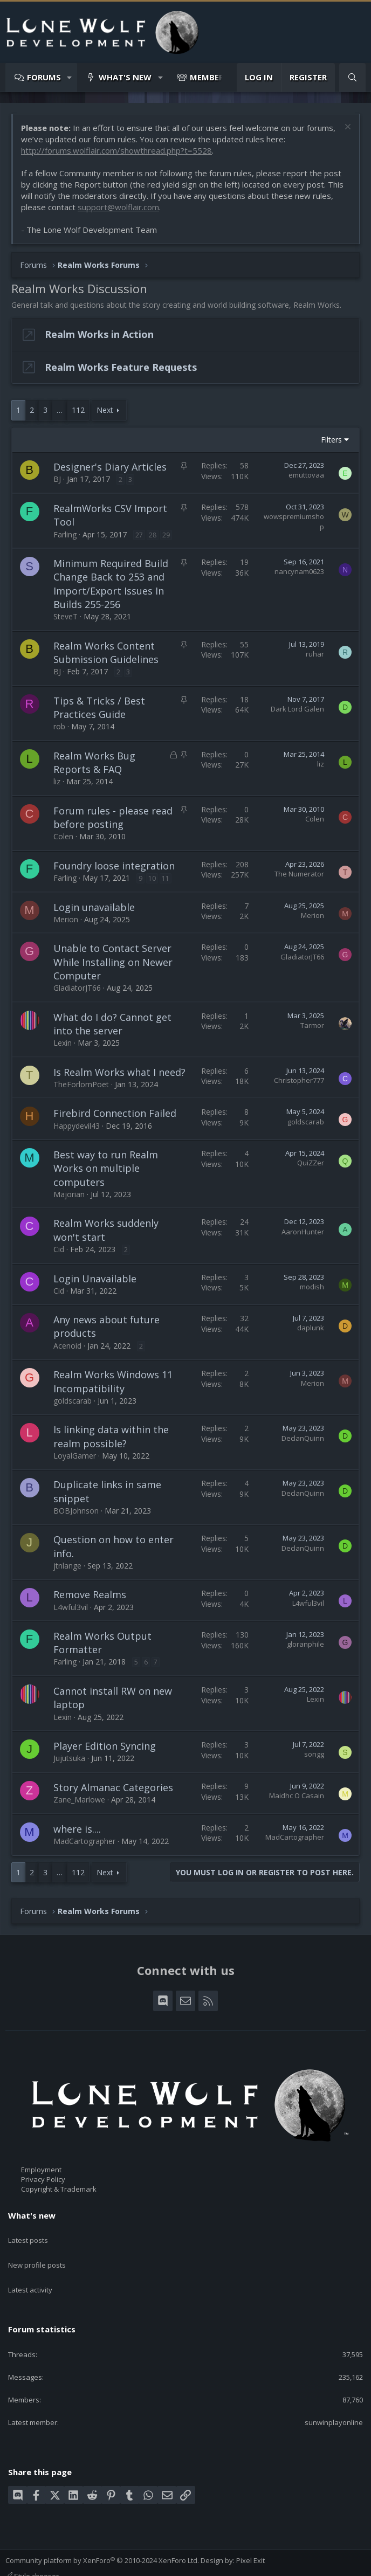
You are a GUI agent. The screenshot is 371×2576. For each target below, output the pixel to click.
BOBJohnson (76, 1510)
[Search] (352, 77)
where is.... (77, 1828)
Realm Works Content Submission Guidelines (106, 652)
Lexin (62, 1043)
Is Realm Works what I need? (119, 1072)
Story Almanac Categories (113, 1787)
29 (166, 535)
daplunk (310, 1327)
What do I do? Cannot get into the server (112, 1024)
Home (185, 2563)
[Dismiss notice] (346, 128)
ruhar (315, 654)
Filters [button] (331, 439)
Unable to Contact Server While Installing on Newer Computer (113, 962)
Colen (63, 836)
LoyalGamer (74, 1456)
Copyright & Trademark (59, 2189)
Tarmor (312, 1025)
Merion (65, 919)
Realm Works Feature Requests (121, 367)
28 (152, 535)
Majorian (69, 1194)
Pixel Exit (250, 2539)
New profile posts (37, 2254)
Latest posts (28, 2235)
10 (152, 878)
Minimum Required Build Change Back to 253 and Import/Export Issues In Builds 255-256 (110, 584)
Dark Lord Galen (297, 709)
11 (165, 878)
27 (139, 535)
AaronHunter (302, 1232)
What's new (125, 77)
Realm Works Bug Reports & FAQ (94, 762)
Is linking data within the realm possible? (111, 1436)
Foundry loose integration (114, 865)
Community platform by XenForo (102, 2539)
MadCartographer (84, 1841)
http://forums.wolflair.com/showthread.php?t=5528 (116, 150)
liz (56, 781)
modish (312, 1287)
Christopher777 (299, 1080)
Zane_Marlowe (79, 1799)
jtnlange (67, 1565)
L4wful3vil (70, 1607)
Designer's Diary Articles (110, 466)
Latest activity (30, 2273)
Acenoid (67, 1346)
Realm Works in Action (99, 334)
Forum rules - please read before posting (113, 817)
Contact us (22, 2563)
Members (209, 77)
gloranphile (305, 1644)
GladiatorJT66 (77, 988)
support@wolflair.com (118, 207)
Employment (41, 2169)
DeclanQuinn (302, 1438)
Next (105, 410)
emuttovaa (306, 475)
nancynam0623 (299, 571)
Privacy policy (127, 2563)
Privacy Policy (43, 2179)
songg (314, 1754)
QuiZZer (310, 1163)
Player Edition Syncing (104, 1745)
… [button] (60, 410)
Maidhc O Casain (296, 1795)
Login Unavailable (94, 1278)
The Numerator (299, 874)
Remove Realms (89, 1594)
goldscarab (305, 1122)
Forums (44, 77)
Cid (58, 1249)
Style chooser (32, 2554)
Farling (65, 534)
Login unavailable (94, 907)
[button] (70, 77)
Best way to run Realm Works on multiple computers (105, 1168)
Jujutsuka (69, 1758)
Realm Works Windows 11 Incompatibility (113, 1381)
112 (78, 410)
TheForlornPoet (81, 1084)
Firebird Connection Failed (114, 1113)
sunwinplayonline (334, 2401)
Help (162, 2563)
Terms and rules (72, 2563)
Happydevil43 (76, 1126)
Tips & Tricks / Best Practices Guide (99, 707)
